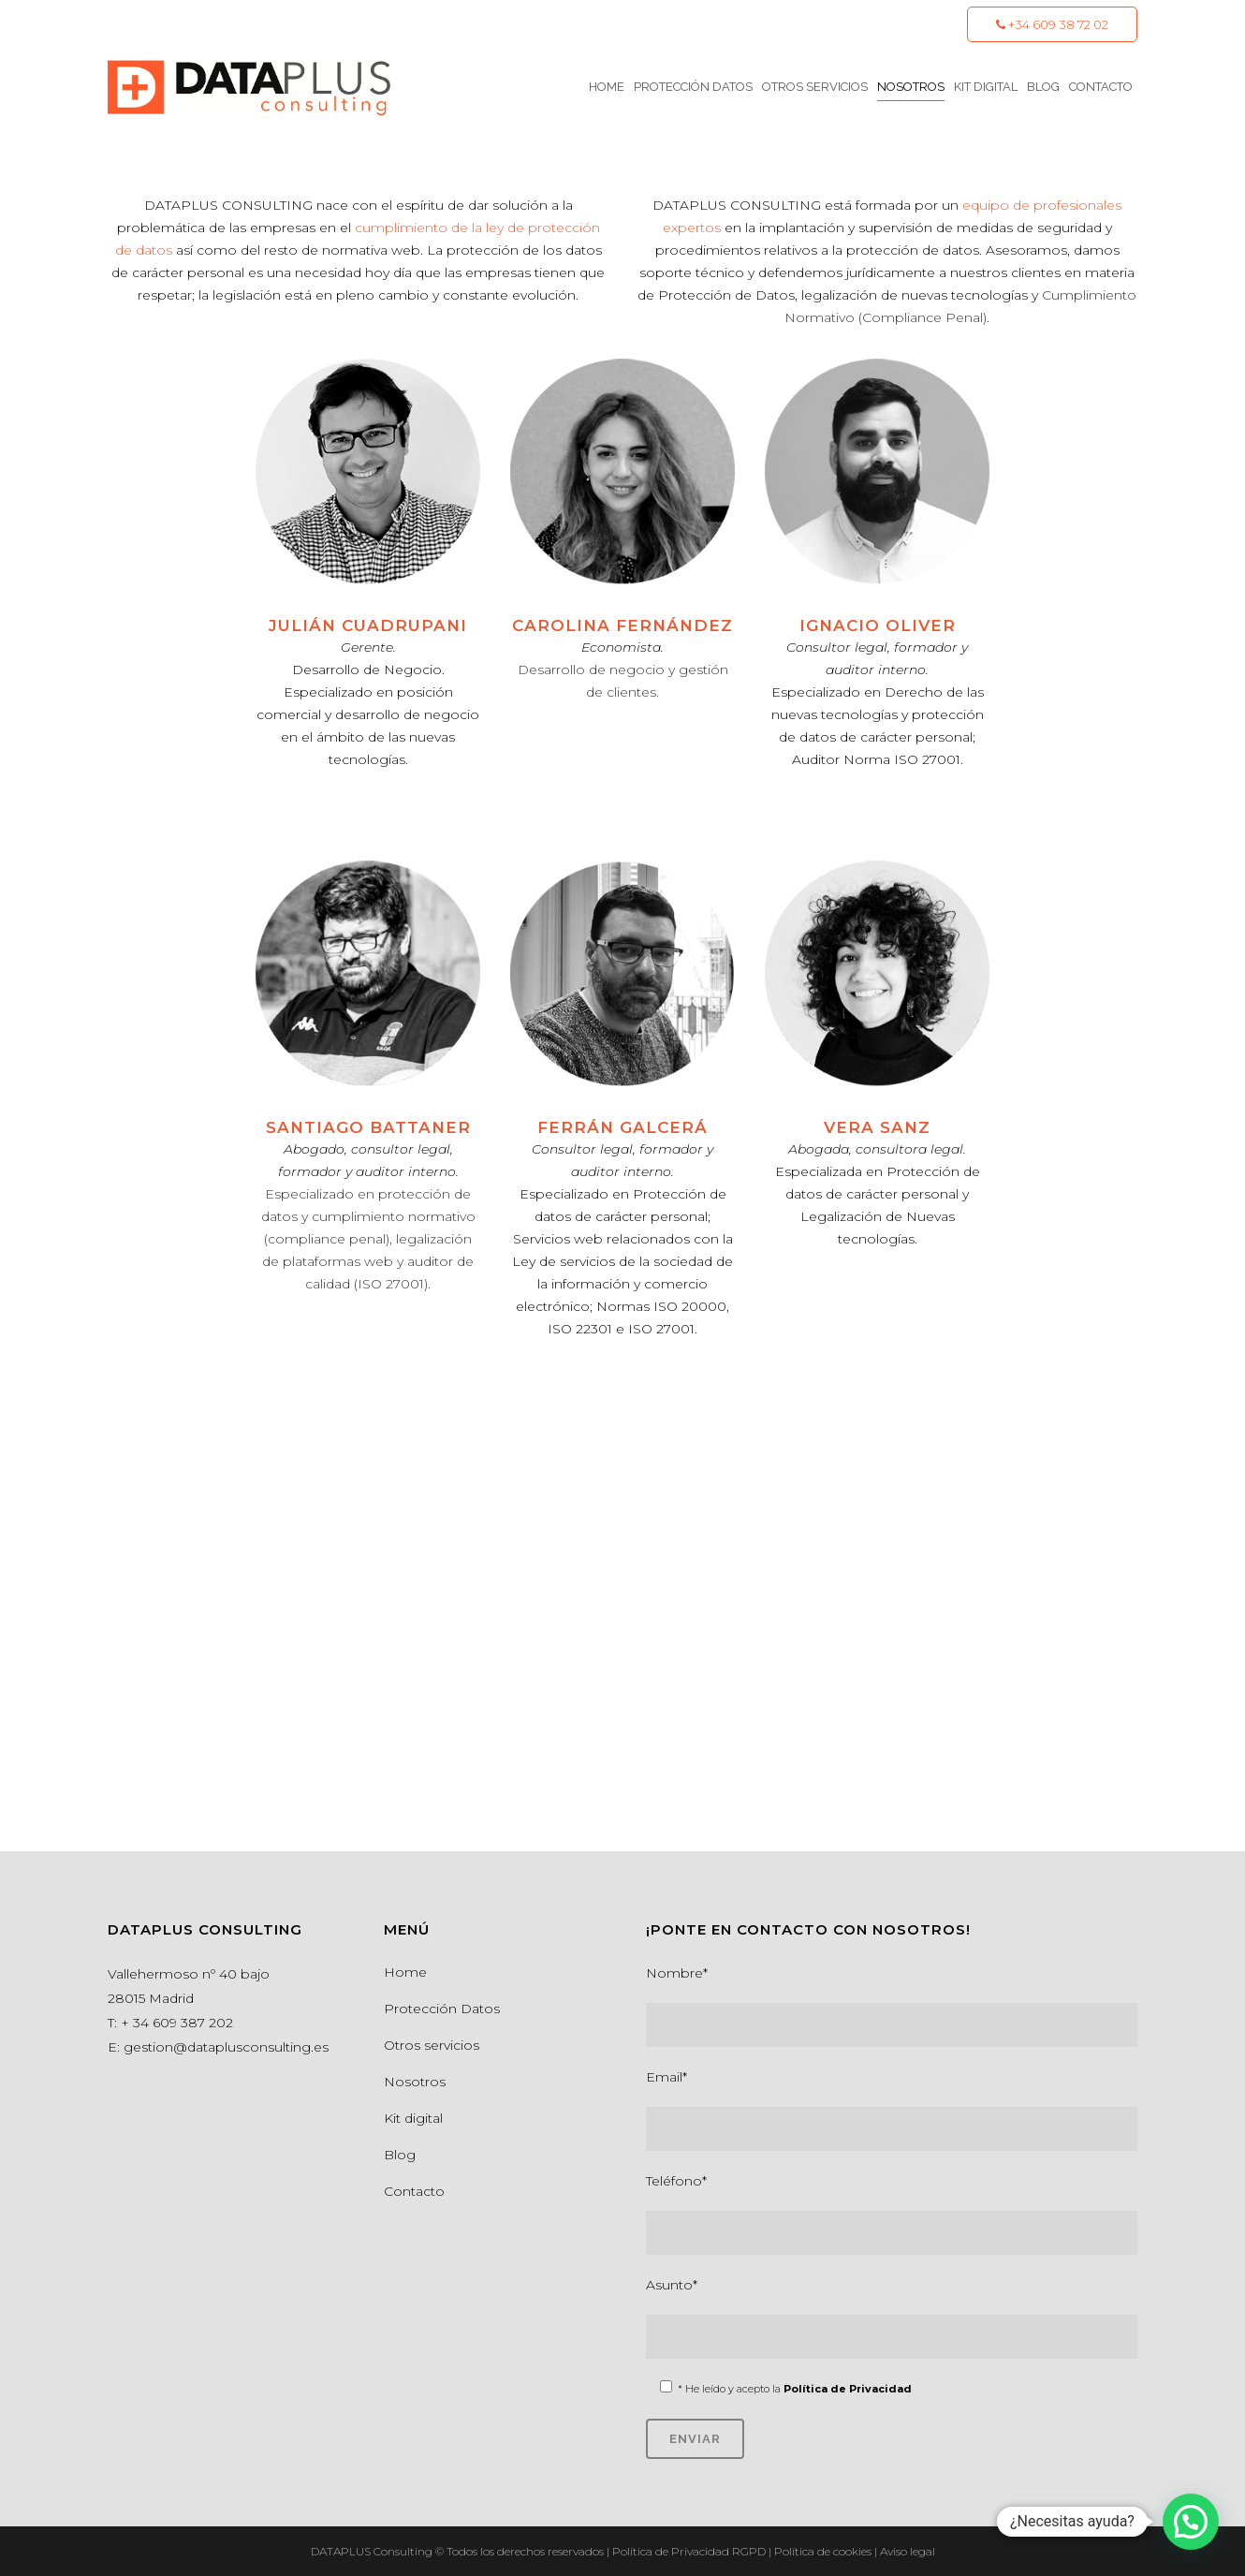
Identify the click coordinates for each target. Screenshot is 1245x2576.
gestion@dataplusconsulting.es (226, 2047)
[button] (1191, 2522)
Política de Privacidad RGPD (690, 2551)
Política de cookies (824, 2551)
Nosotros (415, 2081)
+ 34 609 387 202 (177, 2022)
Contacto (414, 2191)
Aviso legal (907, 2551)
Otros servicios (431, 2045)
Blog (400, 2154)
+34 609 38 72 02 (1052, 24)
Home (405, 1972)
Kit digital (413, 2118)
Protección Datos (442, 2008)
